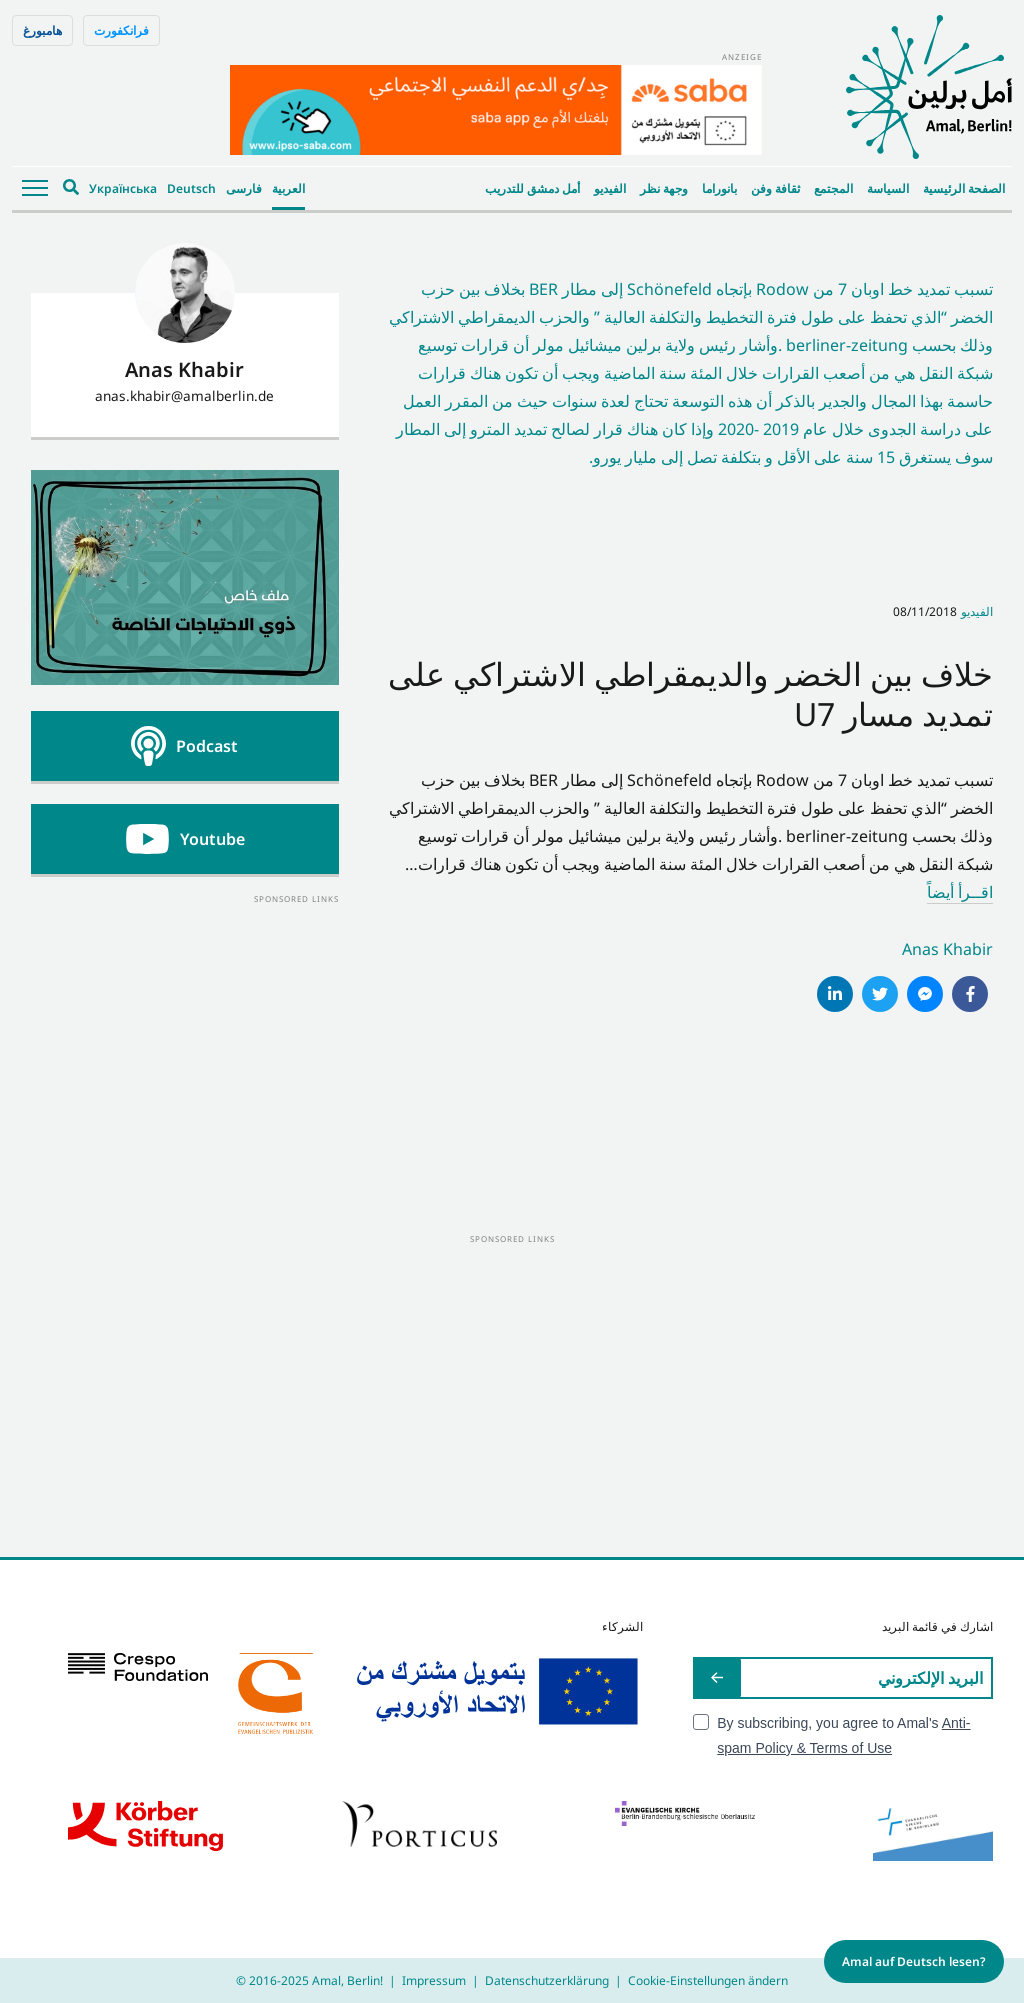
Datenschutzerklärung (547, 1980)
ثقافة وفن (775, 188)
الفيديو (610, 188)
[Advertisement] (185, 1032)
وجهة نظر (664, 188)
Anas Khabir (947, 949)
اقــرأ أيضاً (960, 892)
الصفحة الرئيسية (964, 188)
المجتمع (833, 188)
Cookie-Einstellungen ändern (708, 1980)
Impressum (434, 1980)
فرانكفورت (121, 30)
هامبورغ (42, 30)
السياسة (888, 188)
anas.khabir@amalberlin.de (184, 395)
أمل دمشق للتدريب (532, 188)
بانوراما (719, 188)
